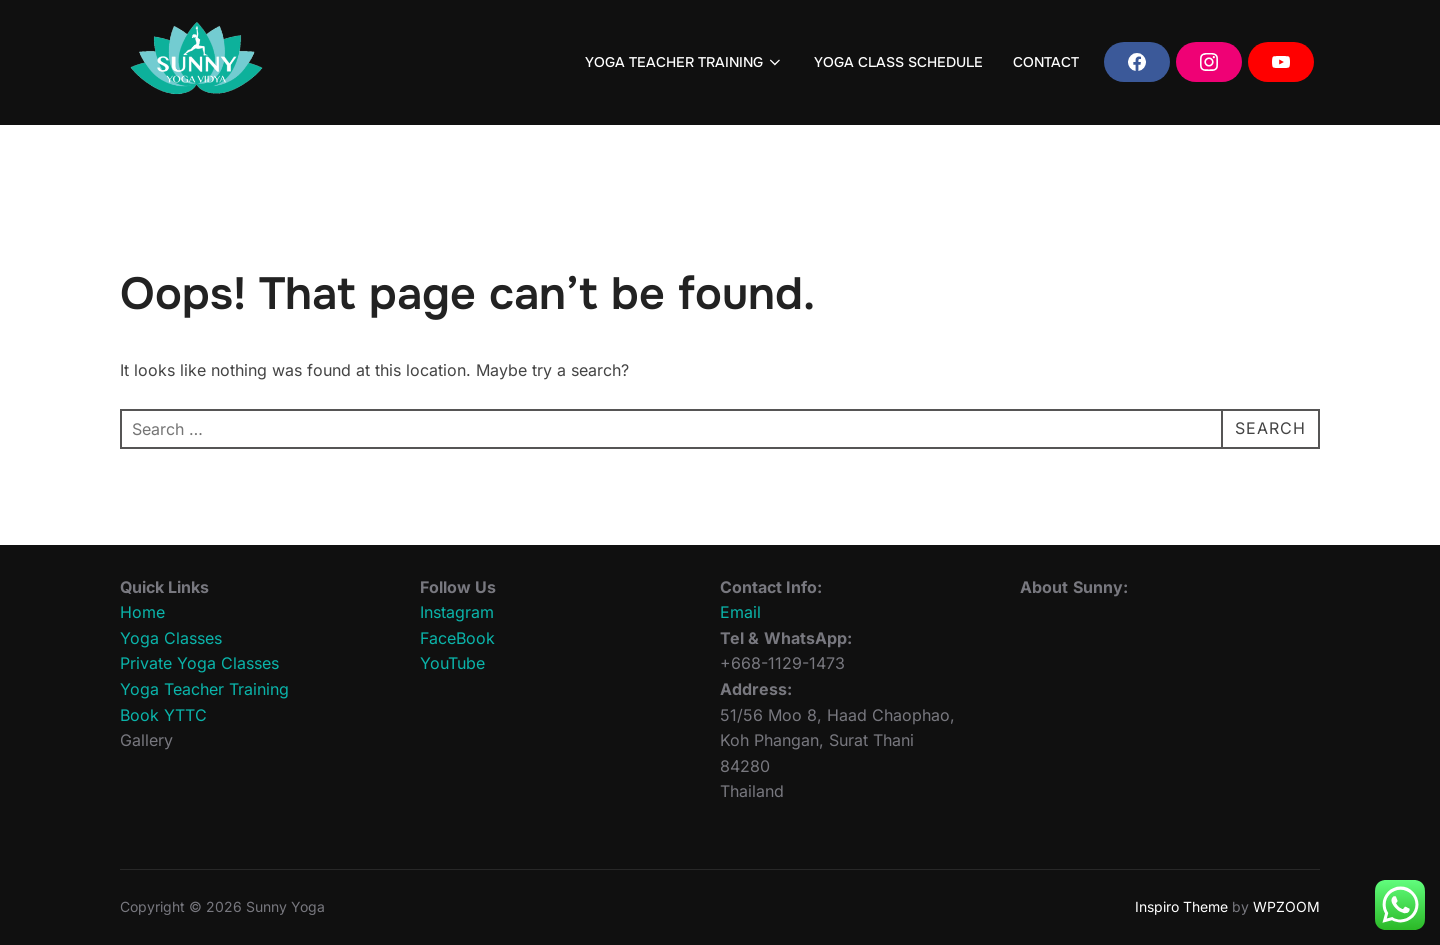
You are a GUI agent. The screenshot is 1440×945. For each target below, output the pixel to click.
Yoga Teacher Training (204, 689)
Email (740, 612)
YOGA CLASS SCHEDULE (898, 62)
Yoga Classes (171, 638)
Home (142, 612)
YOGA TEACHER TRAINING (685, 62)
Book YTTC (163, 715)
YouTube (452, 663)
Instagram (457, 612)
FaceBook (457, 638)
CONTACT (1046, 62)
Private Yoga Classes (199, 663)
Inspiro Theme (1181, 906)
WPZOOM (1286, 906)
